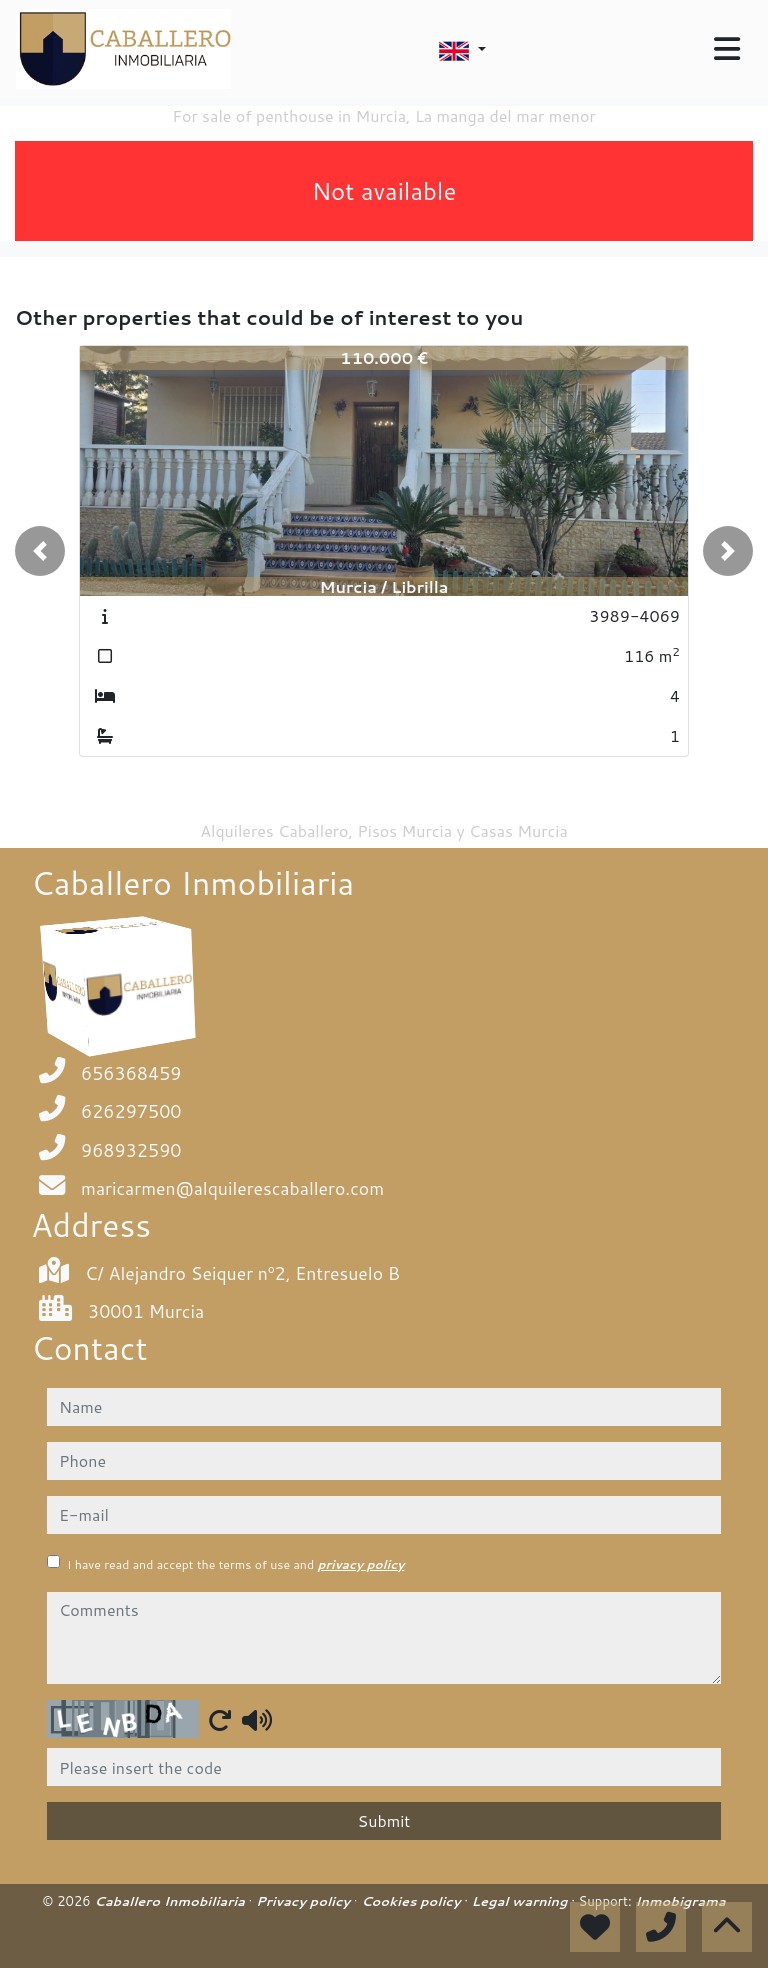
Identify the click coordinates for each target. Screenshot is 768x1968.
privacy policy (360, 1564)
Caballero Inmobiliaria (171, 1901)
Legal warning (522, 1901)
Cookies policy (412, 1901)
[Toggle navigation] (727, 49)
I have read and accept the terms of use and (235, 1564)
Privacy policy (305, 1901)
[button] (40, 551)
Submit (384, 1820)
